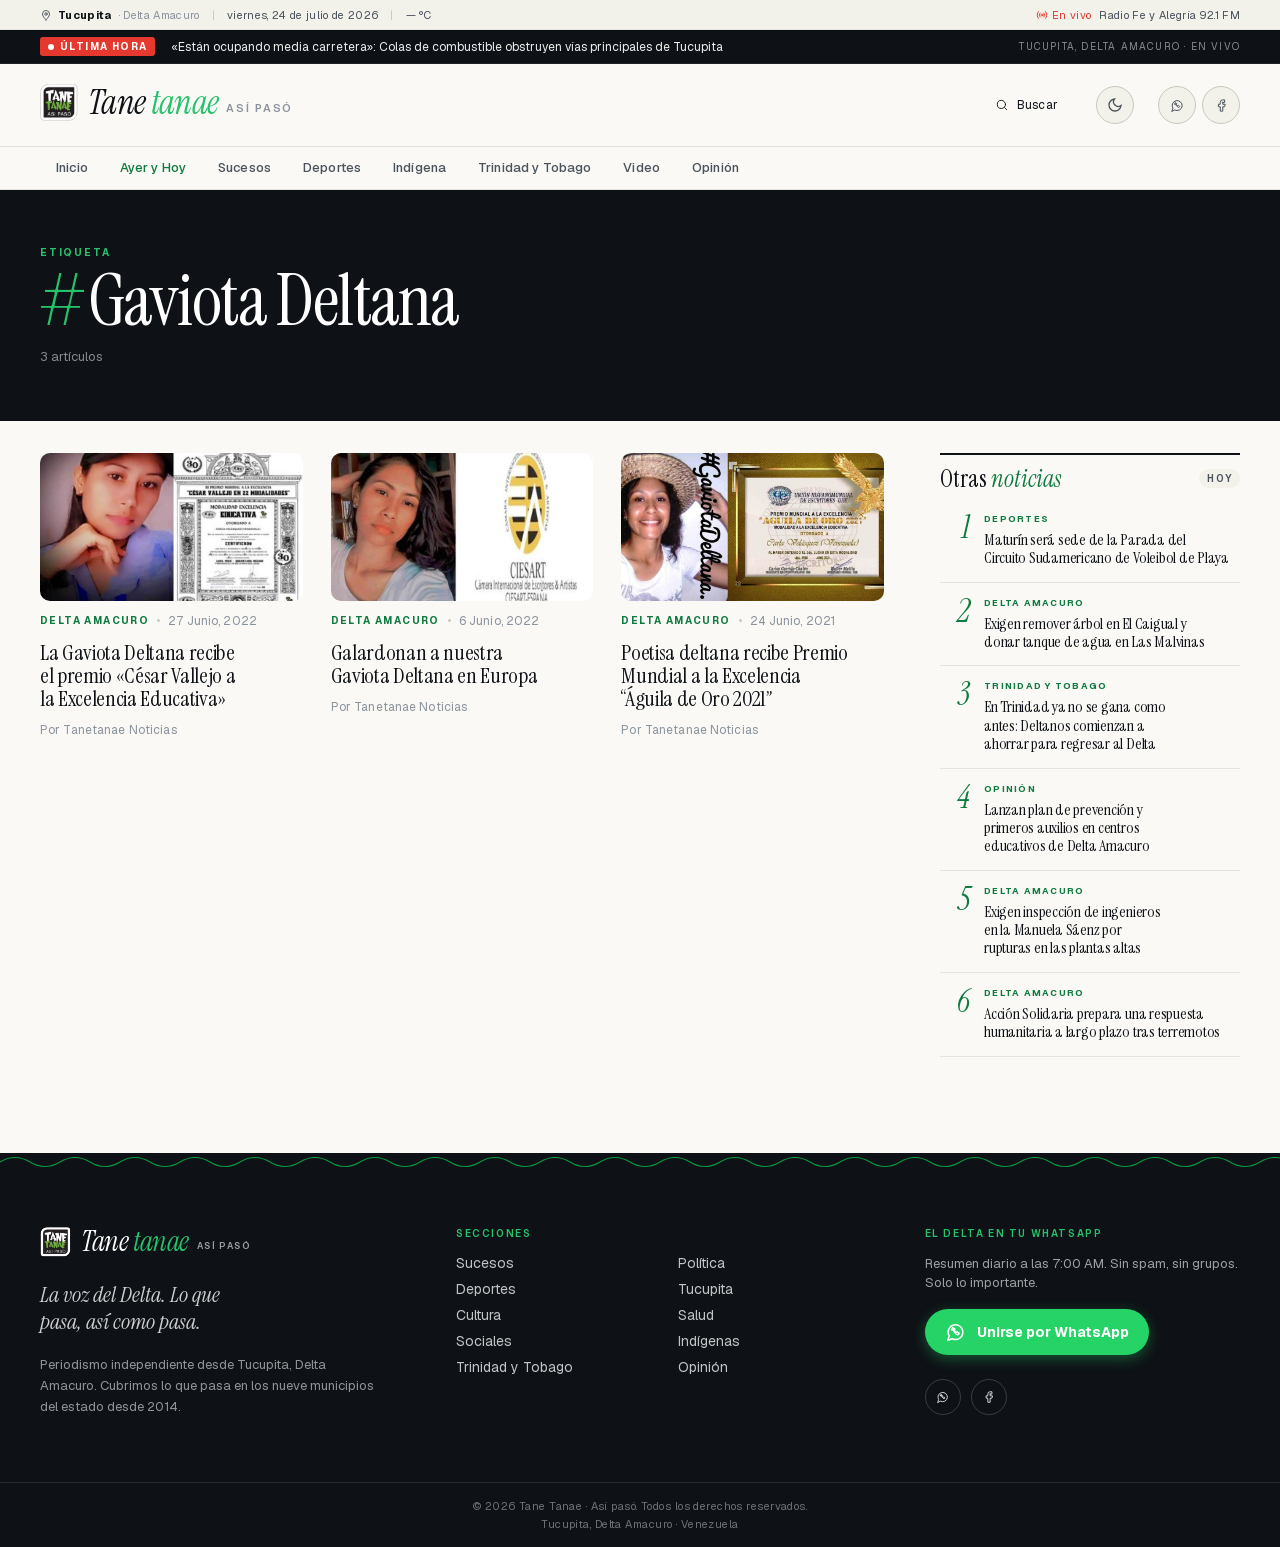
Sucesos (244, 167)
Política (701, 1263)
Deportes (332, 167)
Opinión (715, 167)
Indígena (419, 167)
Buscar (1026, 105)
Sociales (484, 1341)
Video (641, 167)
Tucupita (705, 1289)
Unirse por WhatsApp (1037, 1332)
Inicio (72, 167)
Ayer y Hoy (153, 167)
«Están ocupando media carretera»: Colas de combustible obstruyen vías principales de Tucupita (447, 47)
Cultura (478, 1315)
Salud (696, 1315)
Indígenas (709, 1341)
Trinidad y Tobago (534, 167)
